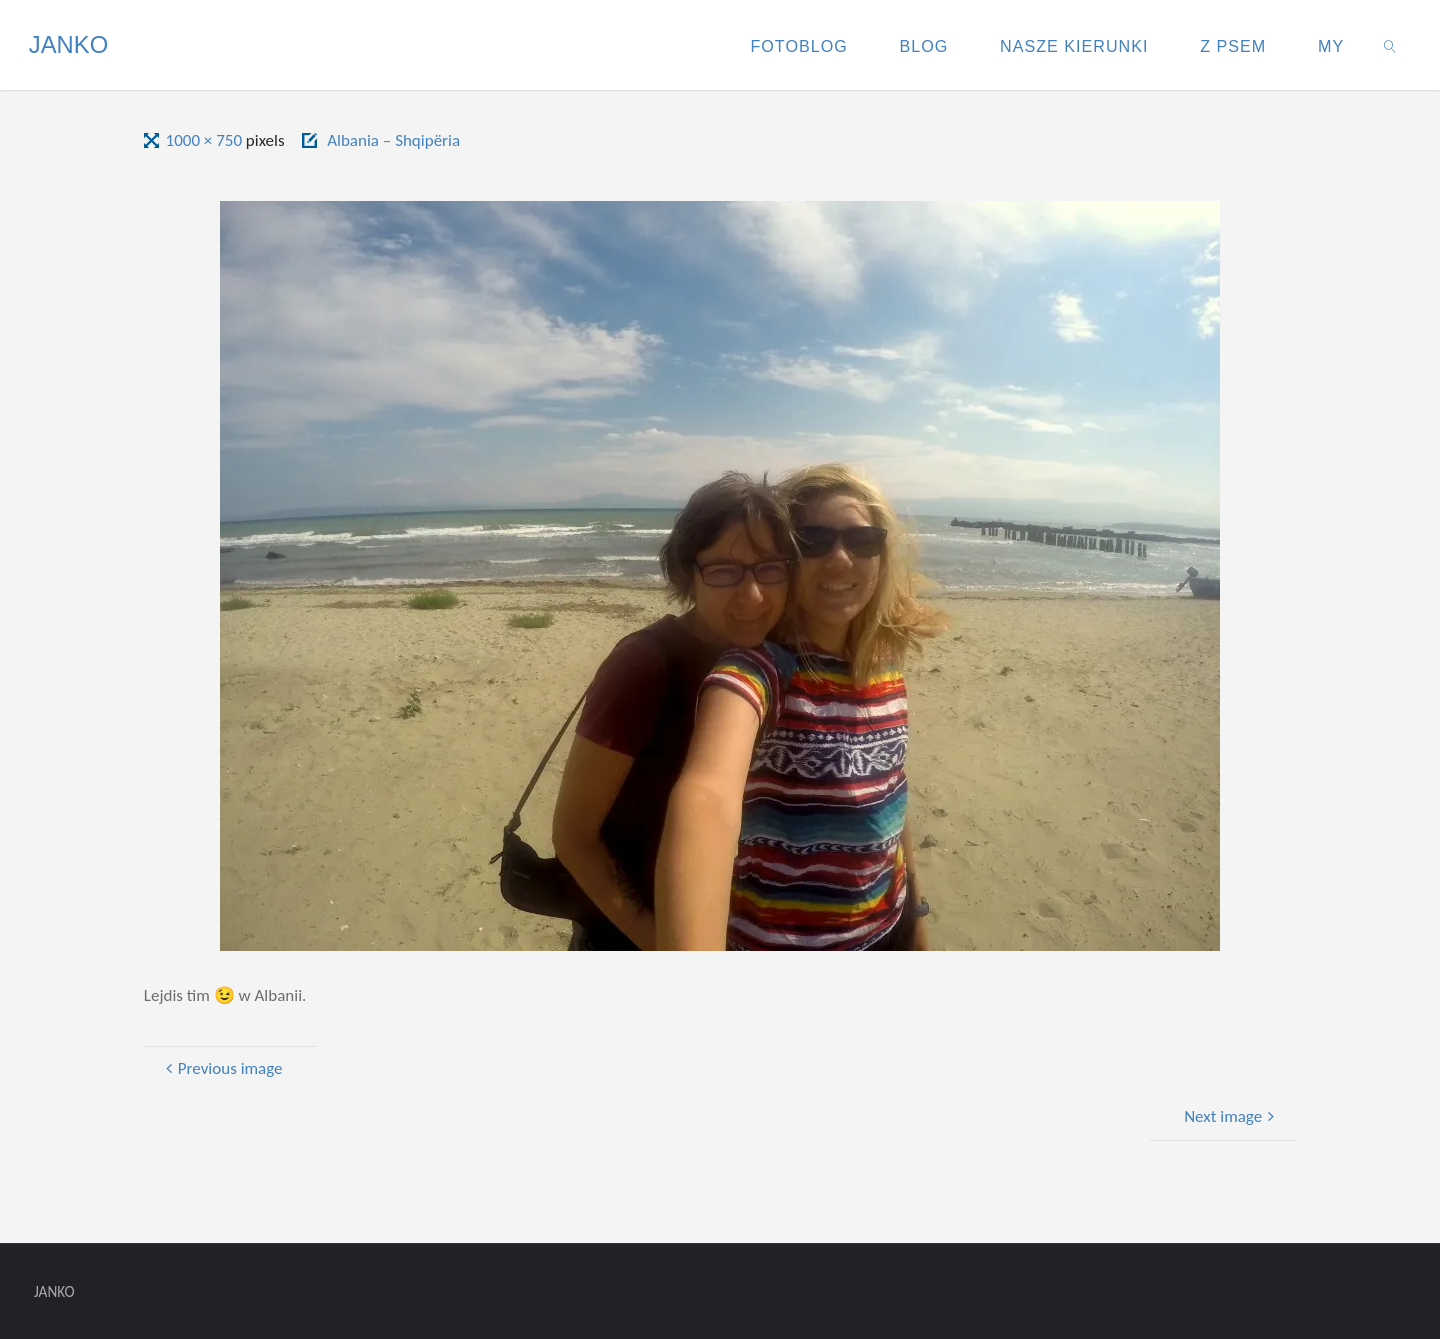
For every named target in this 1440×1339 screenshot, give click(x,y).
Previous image (222, 1068)
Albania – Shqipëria (393, 140)
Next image (1231, 1116)
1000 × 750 (206, 140)
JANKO (68, 44)
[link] (1390, 45)
